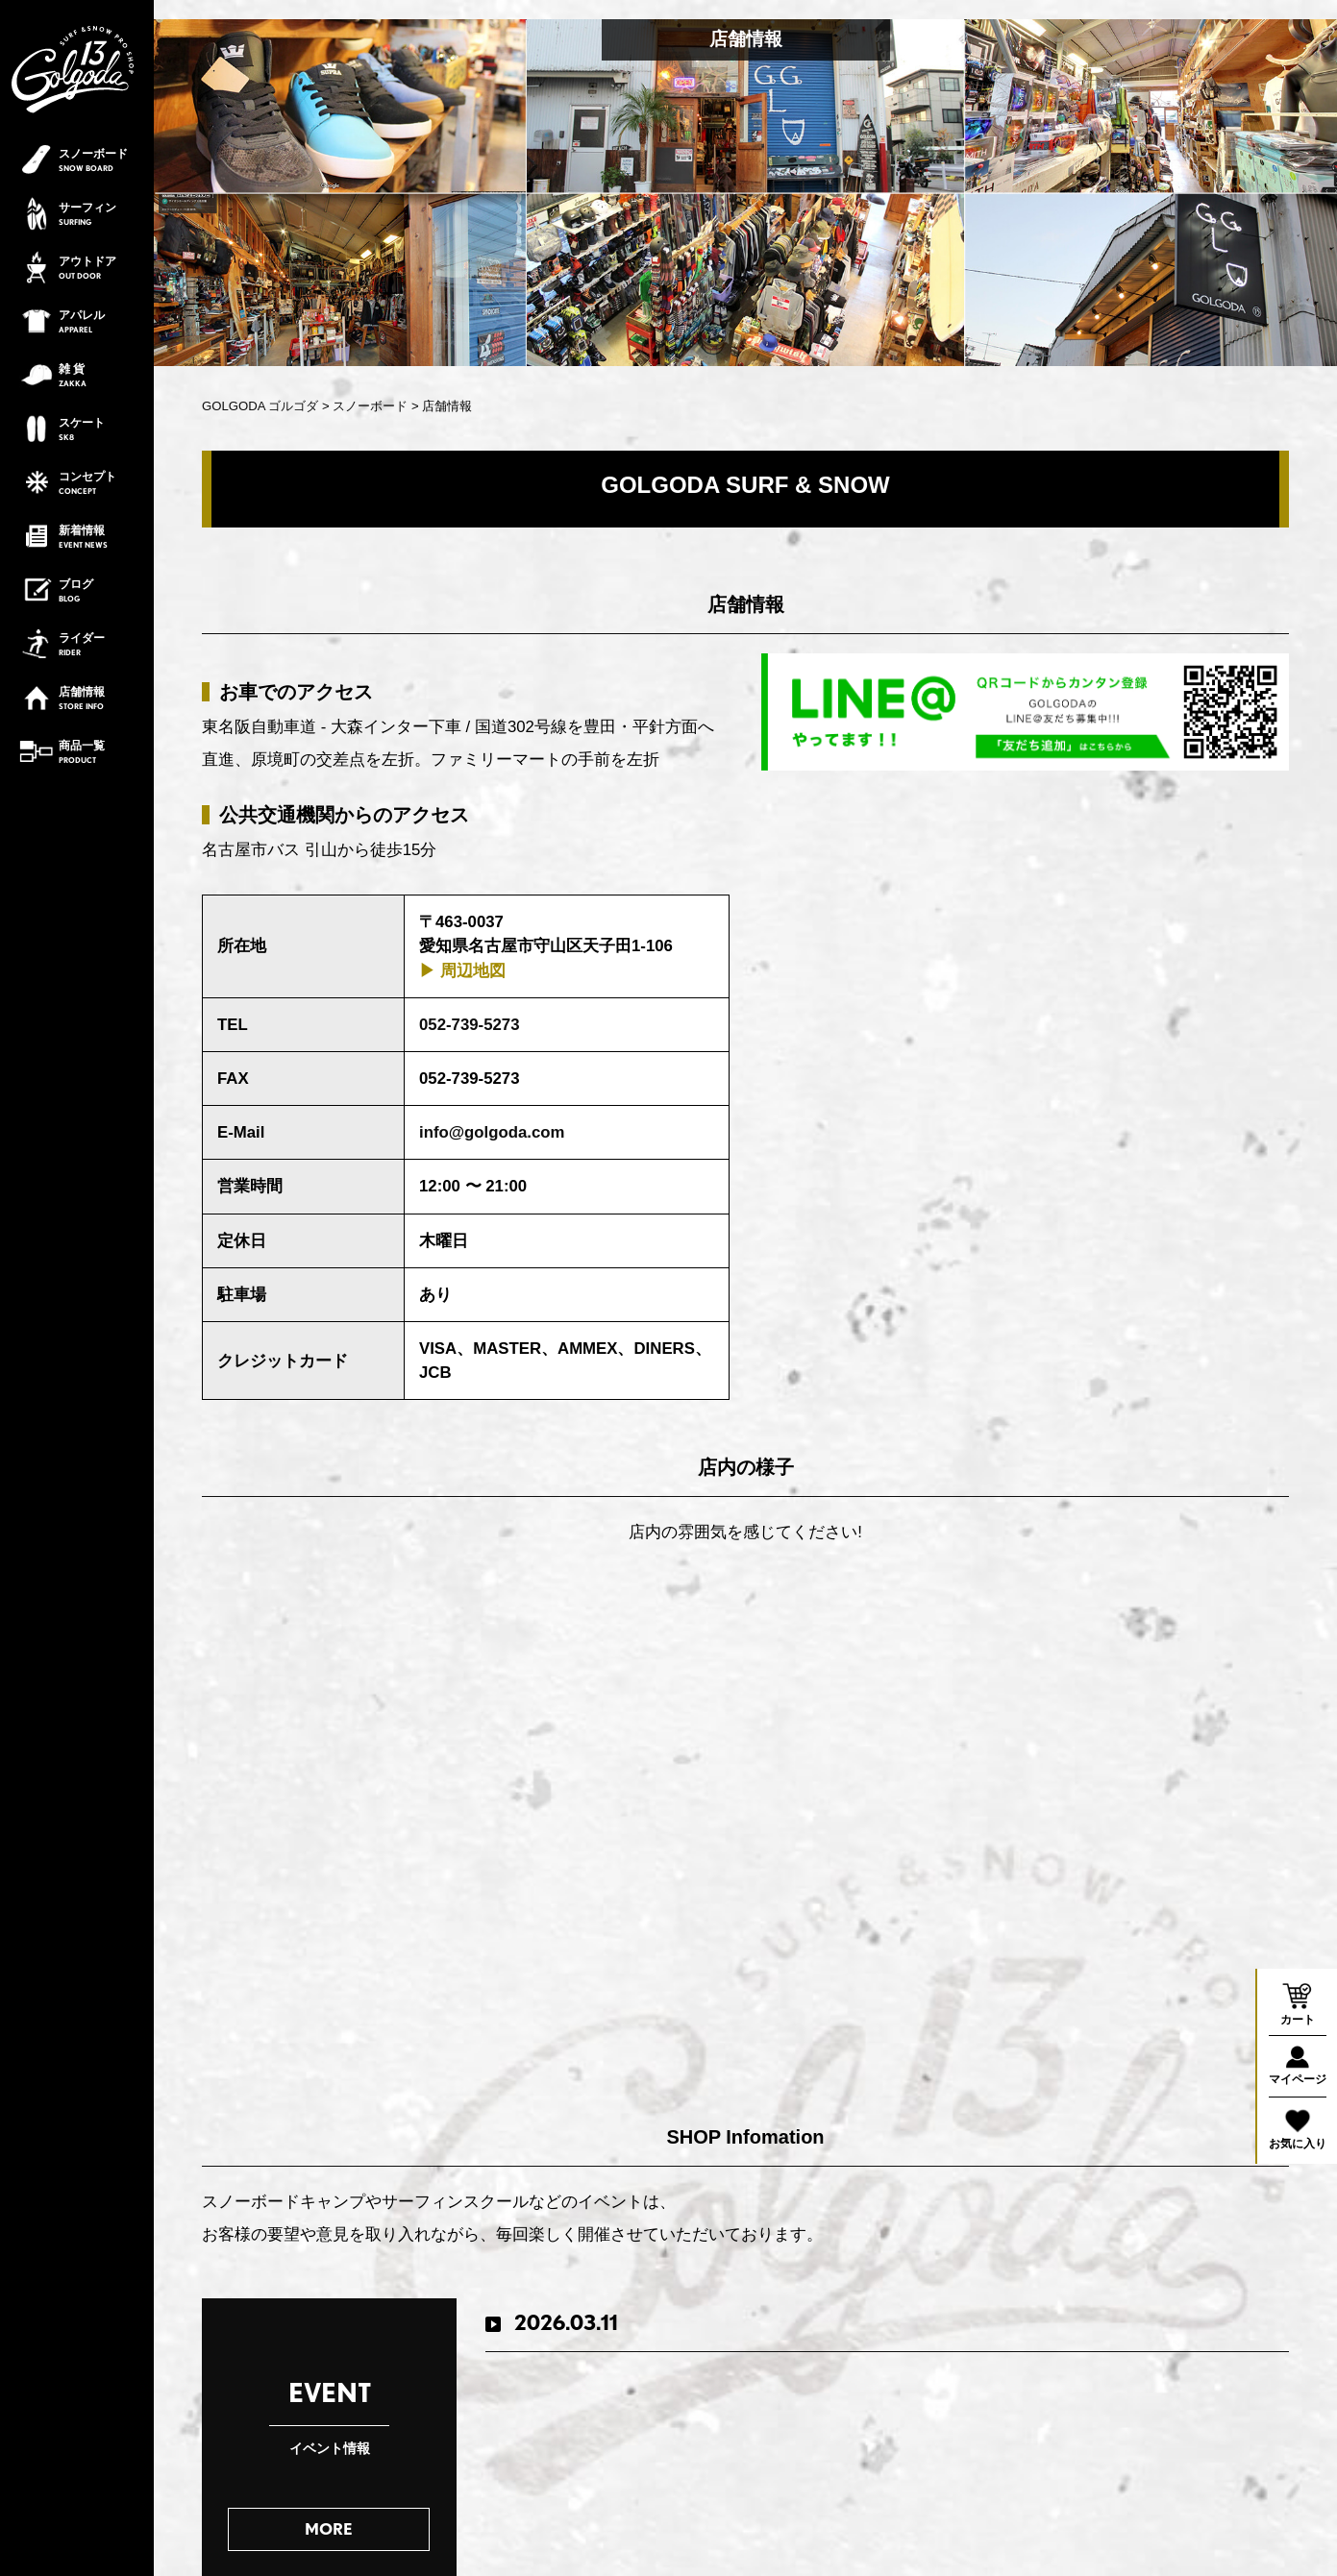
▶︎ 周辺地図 (462, 971)
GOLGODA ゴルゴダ (260, 406)
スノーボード (370, 406)
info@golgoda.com (492, 1132)
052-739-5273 (469, 1025)
